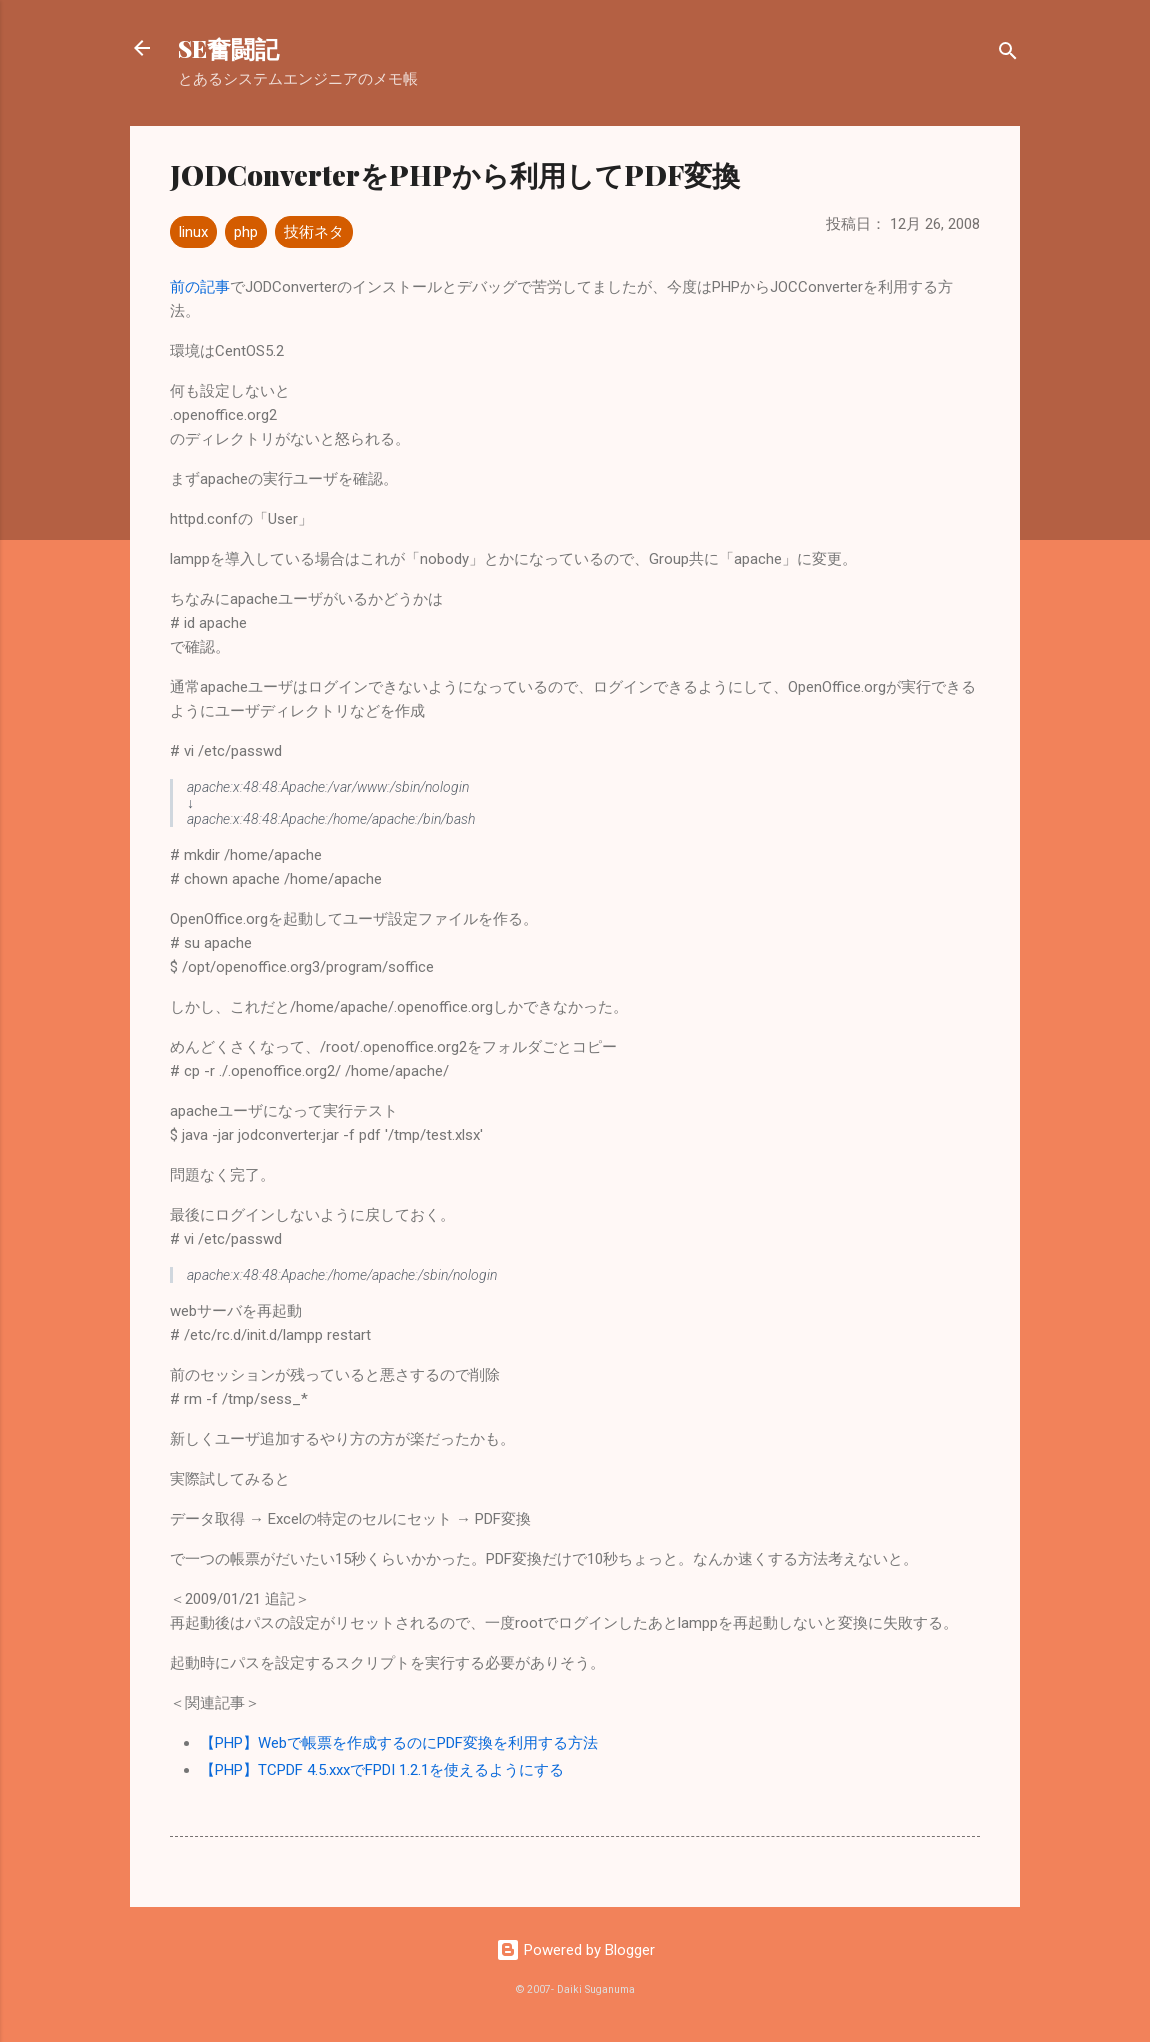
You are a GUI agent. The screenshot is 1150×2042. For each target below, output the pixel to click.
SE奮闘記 (228, 48)
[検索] (1008, 54)
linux (193, 232)
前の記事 (200, 287)
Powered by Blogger (575, 1950)
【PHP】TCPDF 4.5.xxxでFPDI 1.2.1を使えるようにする (382, 1770)
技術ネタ (314, 232)
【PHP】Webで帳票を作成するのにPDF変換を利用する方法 (399, 1743)
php (246, 232)
